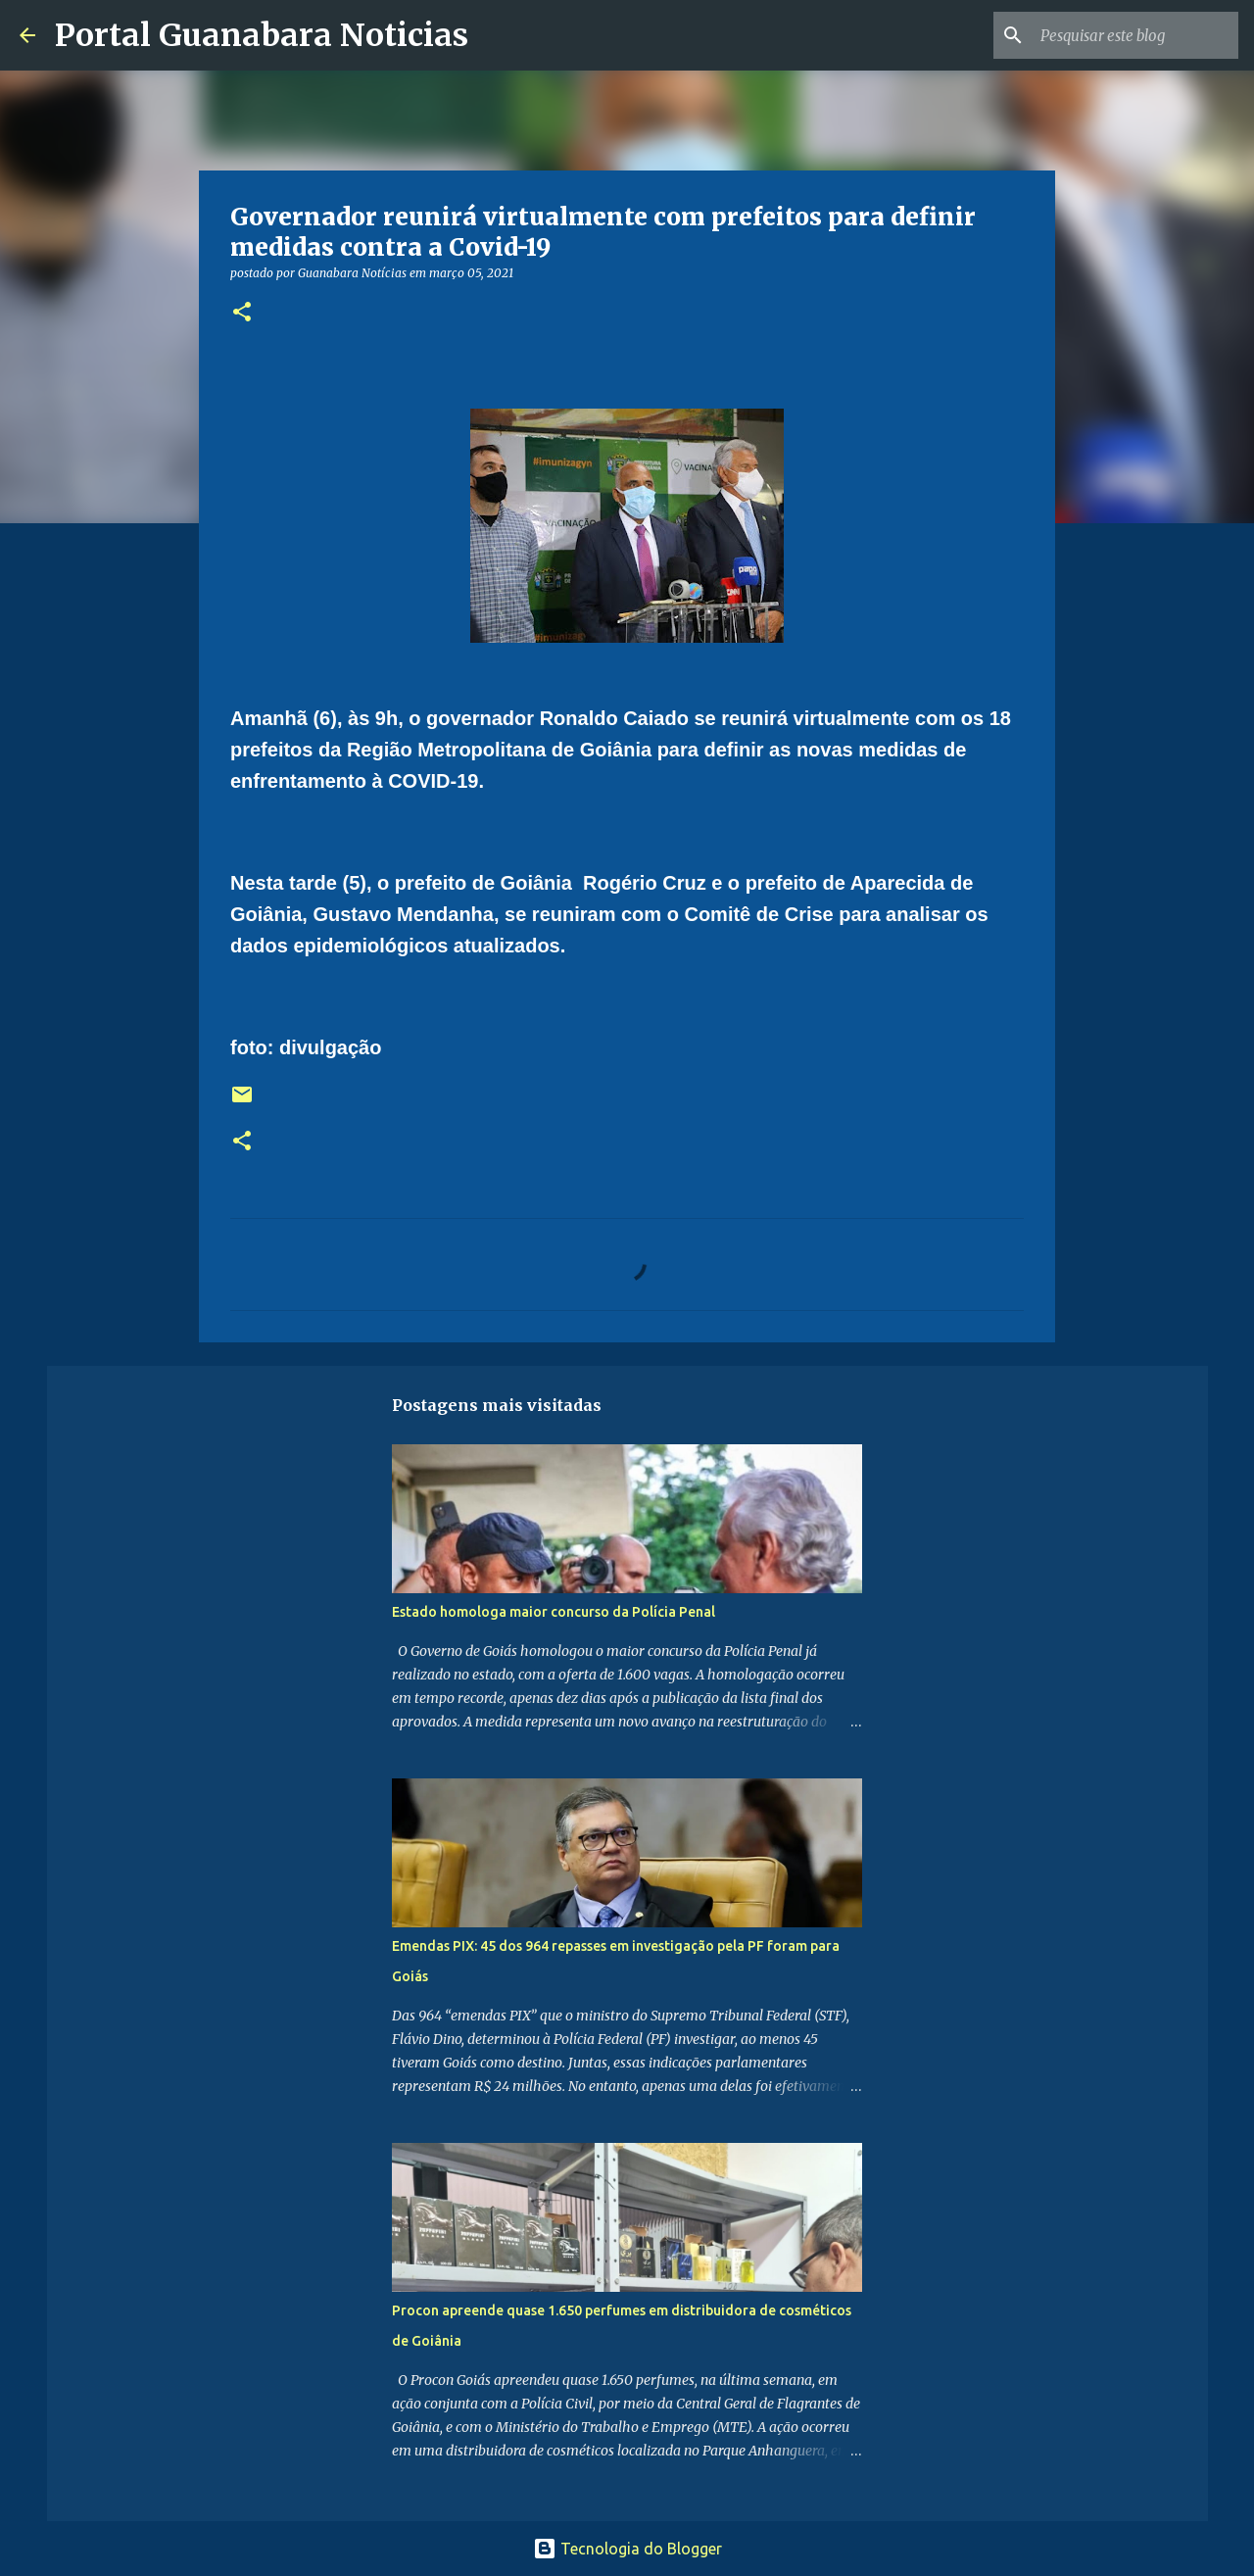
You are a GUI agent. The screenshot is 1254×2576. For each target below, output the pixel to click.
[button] (242, 313)
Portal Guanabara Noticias (261, 35)
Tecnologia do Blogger (627, 2548)
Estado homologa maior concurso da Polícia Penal (553, 1612)
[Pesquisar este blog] (1135, 35)
